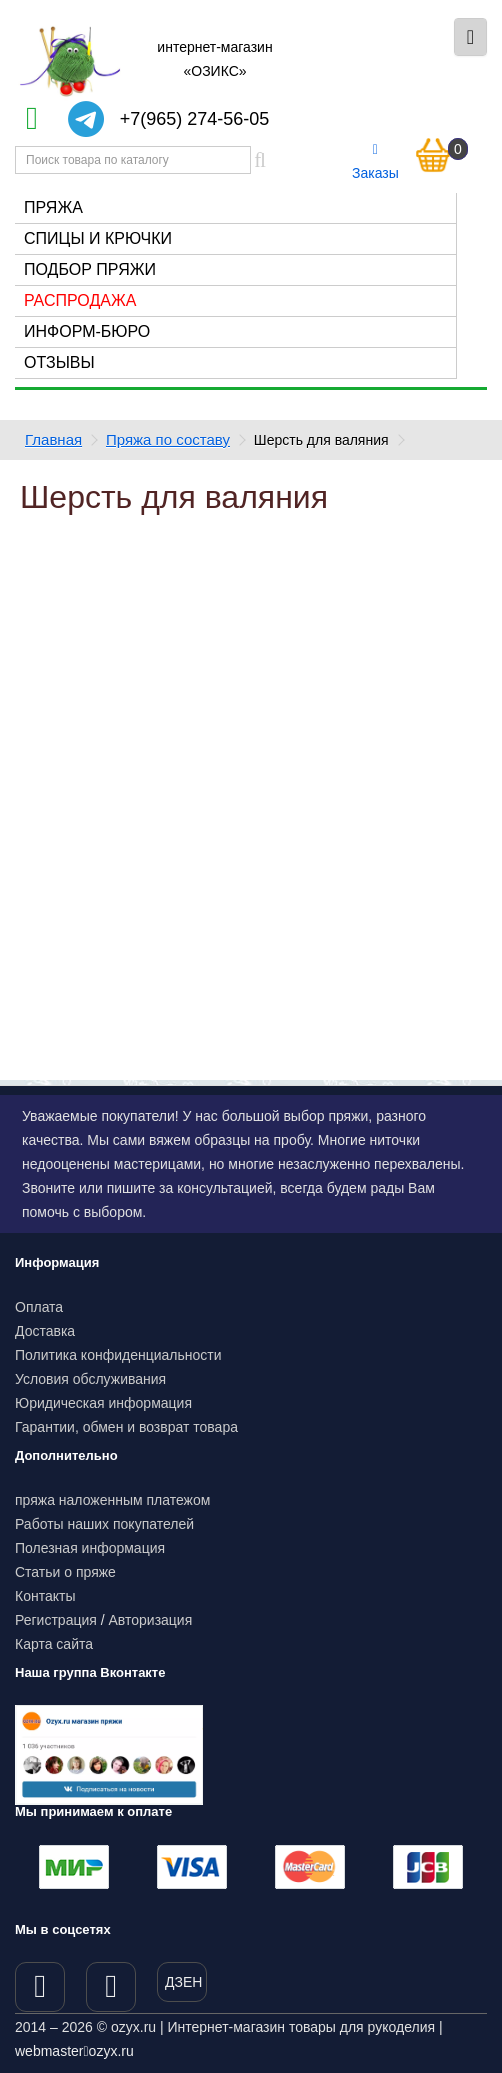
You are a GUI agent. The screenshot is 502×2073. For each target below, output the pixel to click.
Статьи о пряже (65, 1572)
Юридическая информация (103, 1403)
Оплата (39, 1307)
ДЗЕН (183, 1982)
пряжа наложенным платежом (112, 1500)
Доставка (45, 1331)
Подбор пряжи (90, 269)
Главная (53, 439)
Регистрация (56, 1620)
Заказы (375, 162)
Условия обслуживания (90, 1379)
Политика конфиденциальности (118, 1355)
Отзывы (59, 362)
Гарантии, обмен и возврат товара (126, 1427)
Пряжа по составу (168, 439)
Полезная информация (90, 1548)
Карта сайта (54, 1644)
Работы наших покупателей (104, 1524)
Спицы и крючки (98, 238)
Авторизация (151, 1620)
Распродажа (80, 300)
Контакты (45, 1596)
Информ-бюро (87, 331)
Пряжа (53, 207)
